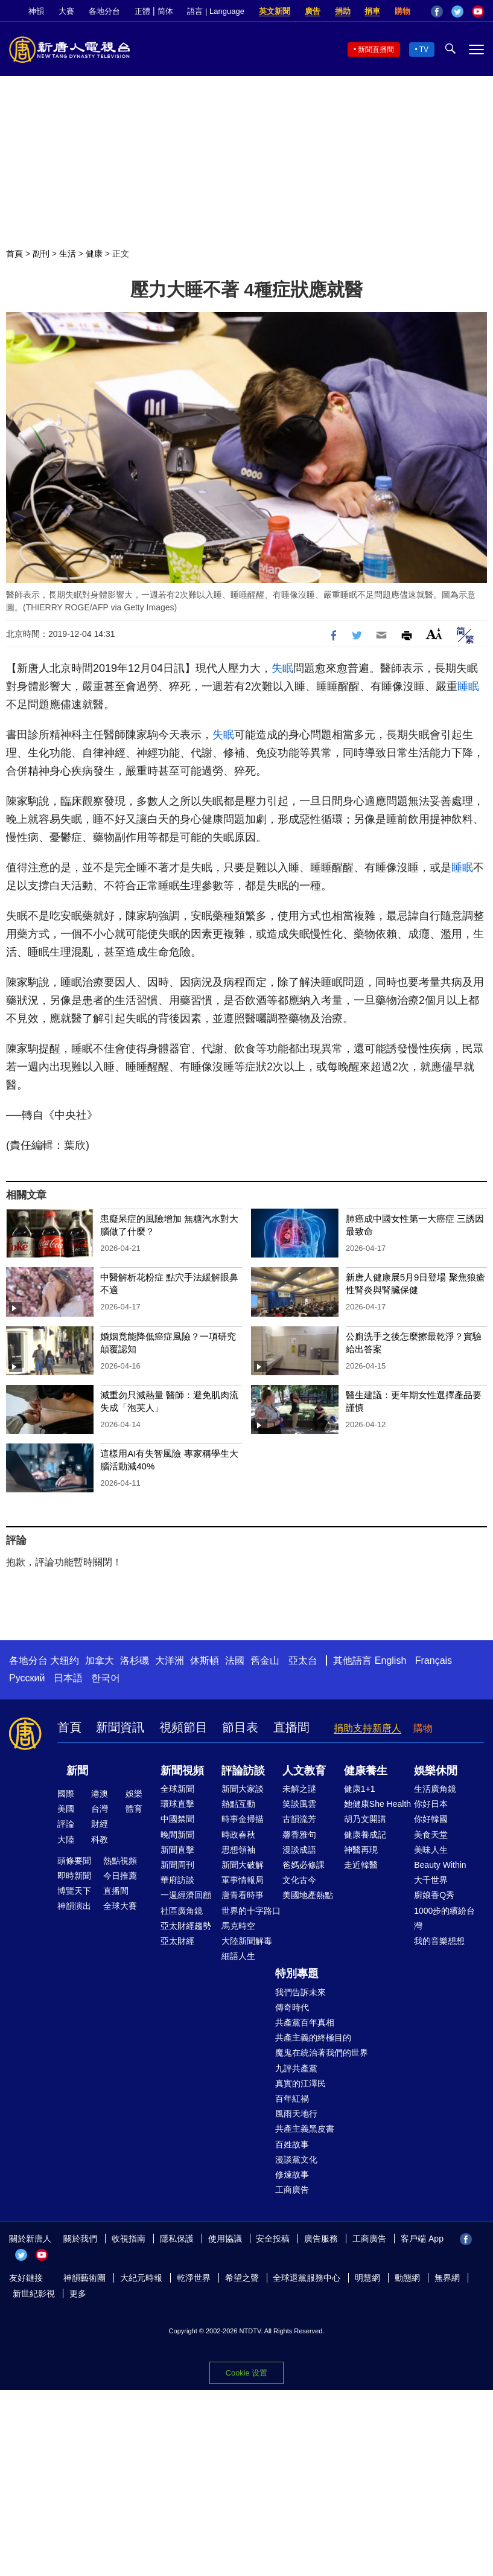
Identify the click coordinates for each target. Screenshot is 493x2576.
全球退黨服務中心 (306, 2278)
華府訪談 (177, 1880)
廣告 (312, 11)
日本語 (68, 1678)
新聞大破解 (242, 1865)
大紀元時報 (141, 2278)
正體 (142, 11)
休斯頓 (204, 1660)
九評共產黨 (296, 2068)
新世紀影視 (34, 2293)
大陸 (65, 1839)
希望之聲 (242, 2278)
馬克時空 (238, 1926)
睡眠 (468, 686)
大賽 (66, 11)
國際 (65, 1793)
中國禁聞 (177, 1819)
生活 (67, 253)
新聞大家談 (242, 1789)
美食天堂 (431, 1834)
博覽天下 (74, 1891)
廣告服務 (321, 2238)
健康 (94, 253)
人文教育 (304, 1771)
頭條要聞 (74, 1860)
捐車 (372, 11)
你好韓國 (431, 1819)
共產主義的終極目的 (313, 2037)
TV (423, 49)
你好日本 (431, 1804)
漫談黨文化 (296, 2159)
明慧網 (367, 2278)
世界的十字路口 (251, 1911)
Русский (27, 1678)
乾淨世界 (194, 2278)
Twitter (457, 11)
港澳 (99, 1793)
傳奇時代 (292, 2007)
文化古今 (299, 1880)
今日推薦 (120, 1876)
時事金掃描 (242, 1819)
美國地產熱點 (307, 1895)
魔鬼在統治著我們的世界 (321, 2052)
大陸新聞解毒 (246, 1941)
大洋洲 (169, 1660)
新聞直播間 (376, 49)
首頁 (14, 253)
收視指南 (128, 2238)
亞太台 (302, 1660)
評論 (65, 1824)
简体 (165, 11)
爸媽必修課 (303, 1865)
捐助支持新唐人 (367, 1728)
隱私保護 (177, 2238)
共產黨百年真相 (304, 2022)
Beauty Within (440, 1865)
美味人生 (431, 1850)
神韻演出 (74, 1906)
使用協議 (225, 2238)
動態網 (407, 2278)
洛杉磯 (134, 1660)
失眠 (282, 668)
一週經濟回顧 (186, 1895)
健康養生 (365, 1771)
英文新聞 (274, 11)
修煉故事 (292, 2174)
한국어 (105, 1678)
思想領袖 (238, 1850)
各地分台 (104, 11)
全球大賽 (120, 1906)
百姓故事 (292, 2144)
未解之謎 (299, 1789)
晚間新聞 (177, 1834)
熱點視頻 (120, 1860)
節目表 (240, 1727)
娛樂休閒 (435, 1771)
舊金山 (264, 1660)
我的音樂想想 (439, 1941)
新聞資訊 (120, 1727)
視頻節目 (183, 1727)
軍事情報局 (242, 1880)
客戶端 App (422, 2238)
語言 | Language (215, 11)
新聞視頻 (182, 1771)
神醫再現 (361, 1850)
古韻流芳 (299, 1819)
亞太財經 (177, 1941)
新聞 (77, 1771)
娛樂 (134, 1793)
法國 (234, 1660)
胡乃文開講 (365, 1819)
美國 (65, 1809)
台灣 (99, 1809)
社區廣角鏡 (182, 1911)
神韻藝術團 (84, 2278)
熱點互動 (238, 1804)
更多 (77, 2293)
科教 (99, 1839)
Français (433, 1660)
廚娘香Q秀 (434, 1895)
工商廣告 (292, 2189)
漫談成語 (299, 1850)
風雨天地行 (296, 2113)
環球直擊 (177, 1804)
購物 (402, 11)
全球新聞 (177, 1789)
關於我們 (80, 2238)
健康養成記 (365, 1834)
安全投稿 (273, 2238)
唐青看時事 (242, 1895)
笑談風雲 (299, 1804)
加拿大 (99, 1660)
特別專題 (297, 1973)
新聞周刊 (177, 1865)
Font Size (434, 633)
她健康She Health (377, 1804)
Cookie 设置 (247, 2371)
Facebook (437, 11)
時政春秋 (238, 1834)
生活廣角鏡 (435, 1789)
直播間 (291, 1727)
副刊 (41, 253)
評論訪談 (243, 1771)
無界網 (447, 2278)
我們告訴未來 (300, 1992)
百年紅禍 (292, 2098)
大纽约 (64, 1660)
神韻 (36, 11)
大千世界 (431, 1880)
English (390, 1660)
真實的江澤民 (300, 2083)
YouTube (478, 11)
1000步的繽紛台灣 (444, 1918)
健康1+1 (359, 1789)
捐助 (343, 11)
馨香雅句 (299, 1834)
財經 (99, 1824)
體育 (134, 1809)
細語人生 (238, 1956)
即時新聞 (74, 1876)
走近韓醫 (361, 1865)
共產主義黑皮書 (304, 2128)
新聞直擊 (177, 1850)
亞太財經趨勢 (186, 1926)
